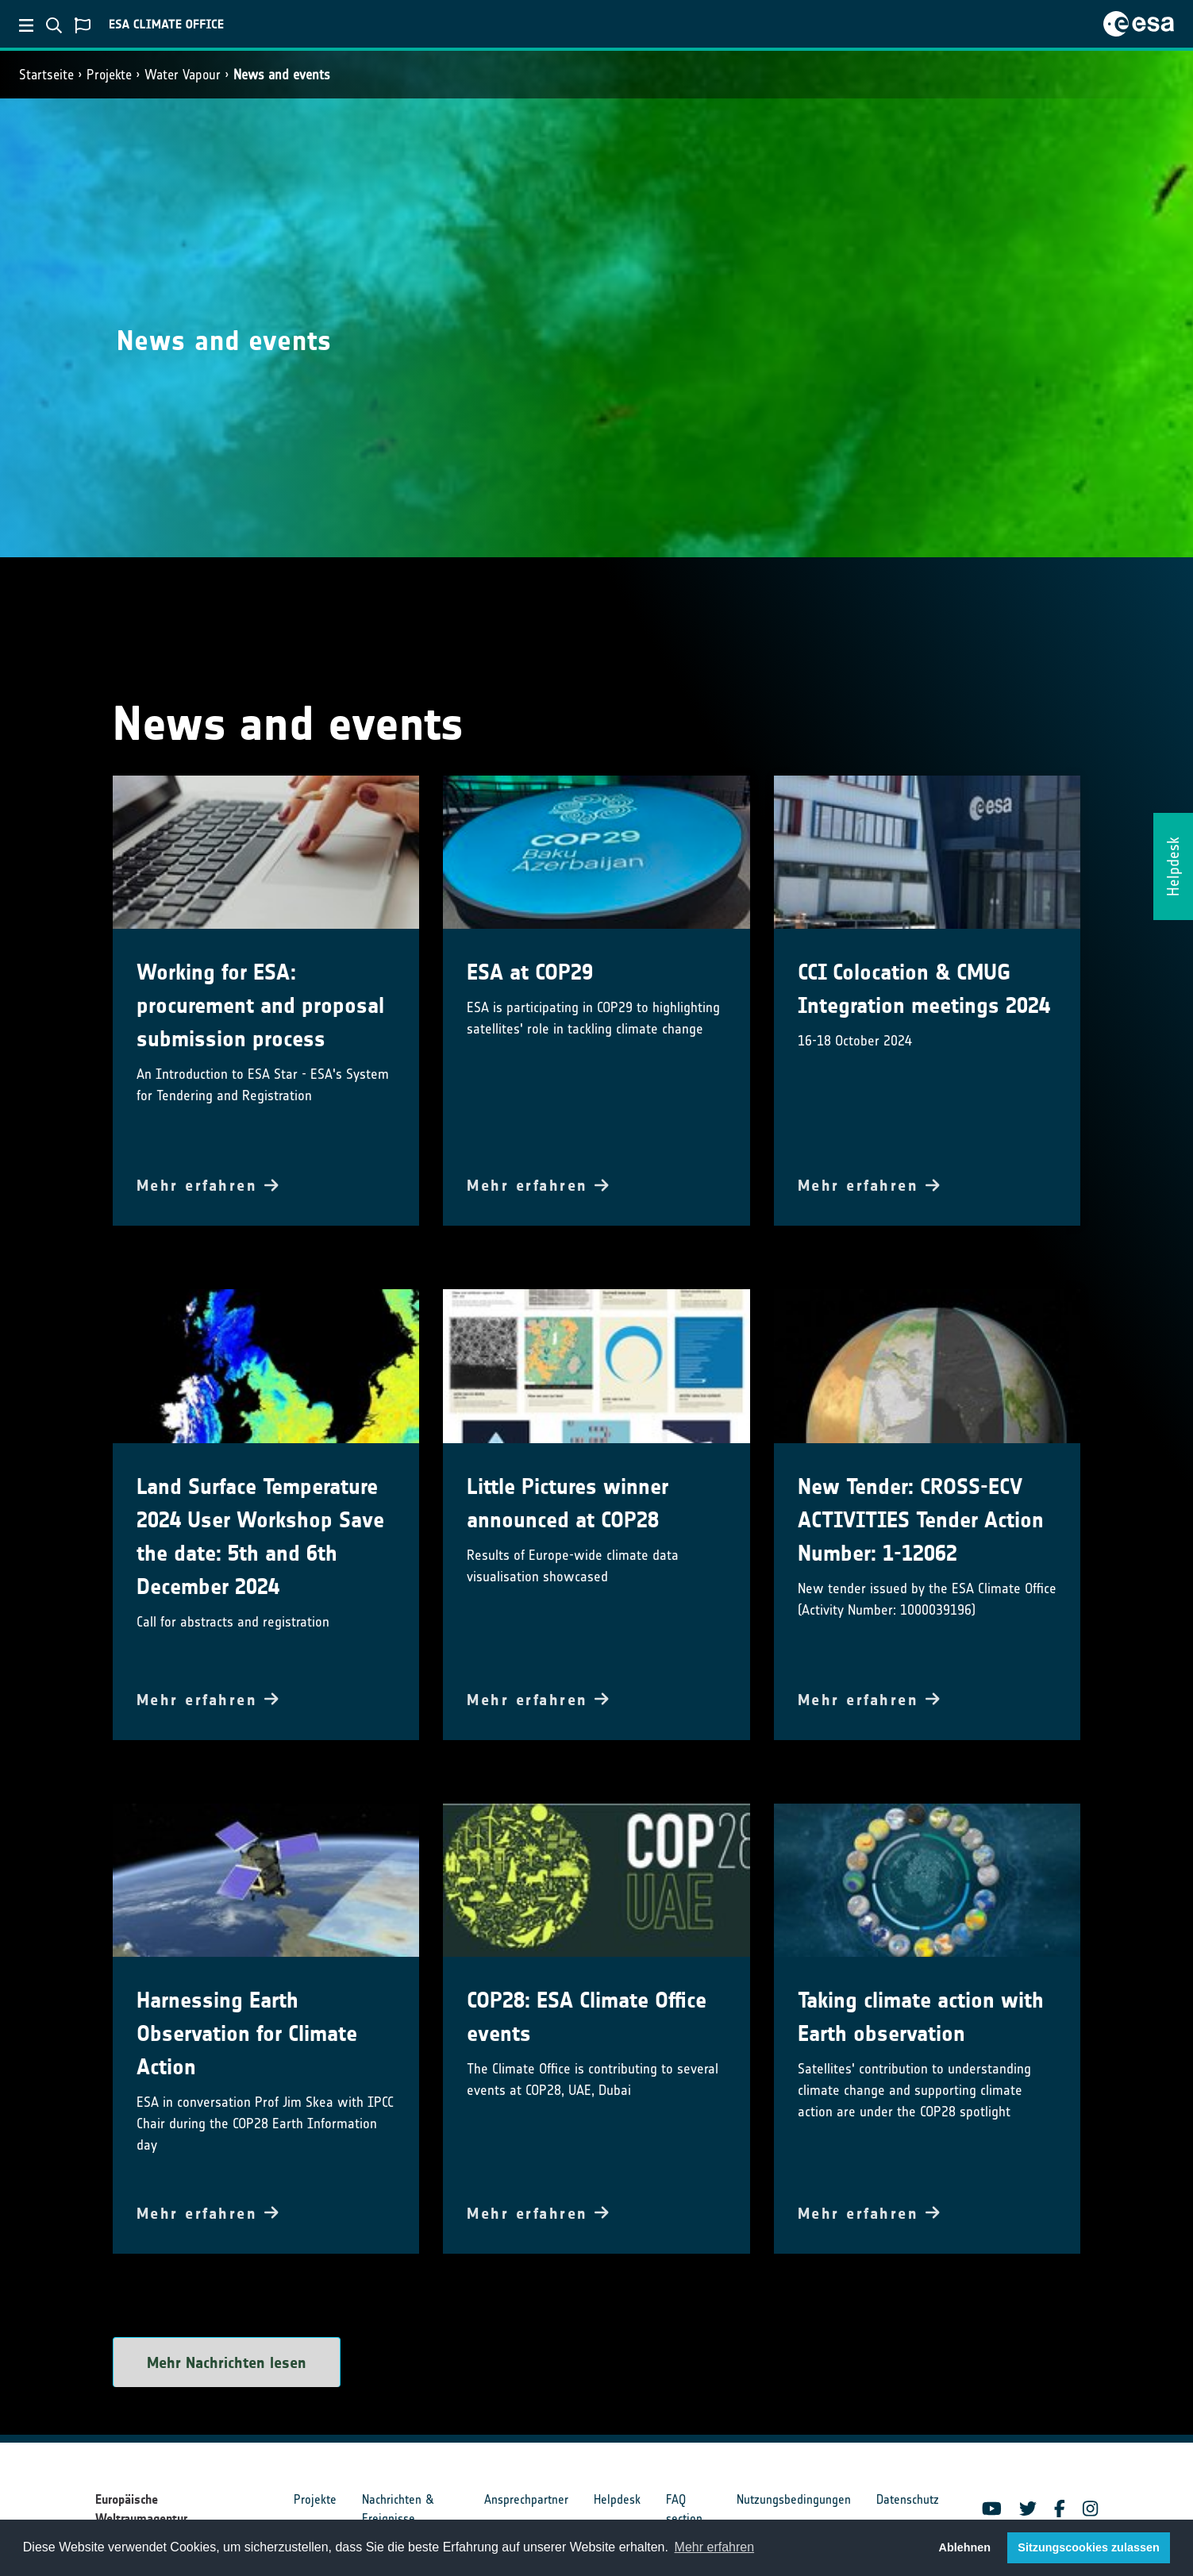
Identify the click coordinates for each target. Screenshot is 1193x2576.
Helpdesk (617, 2499)
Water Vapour (182, 75)
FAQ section (684, 2509)
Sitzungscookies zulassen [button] (1088, 2547)
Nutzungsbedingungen (794, 2499)
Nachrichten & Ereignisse (397, 2509)
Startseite (46, 75)
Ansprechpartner (526, 2499)
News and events (281, 75)
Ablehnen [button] (965, 2547)
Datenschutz (907, 2499)
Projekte (109, 75)
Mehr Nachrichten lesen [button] (226, 2362)
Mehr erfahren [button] (715, 2547)
